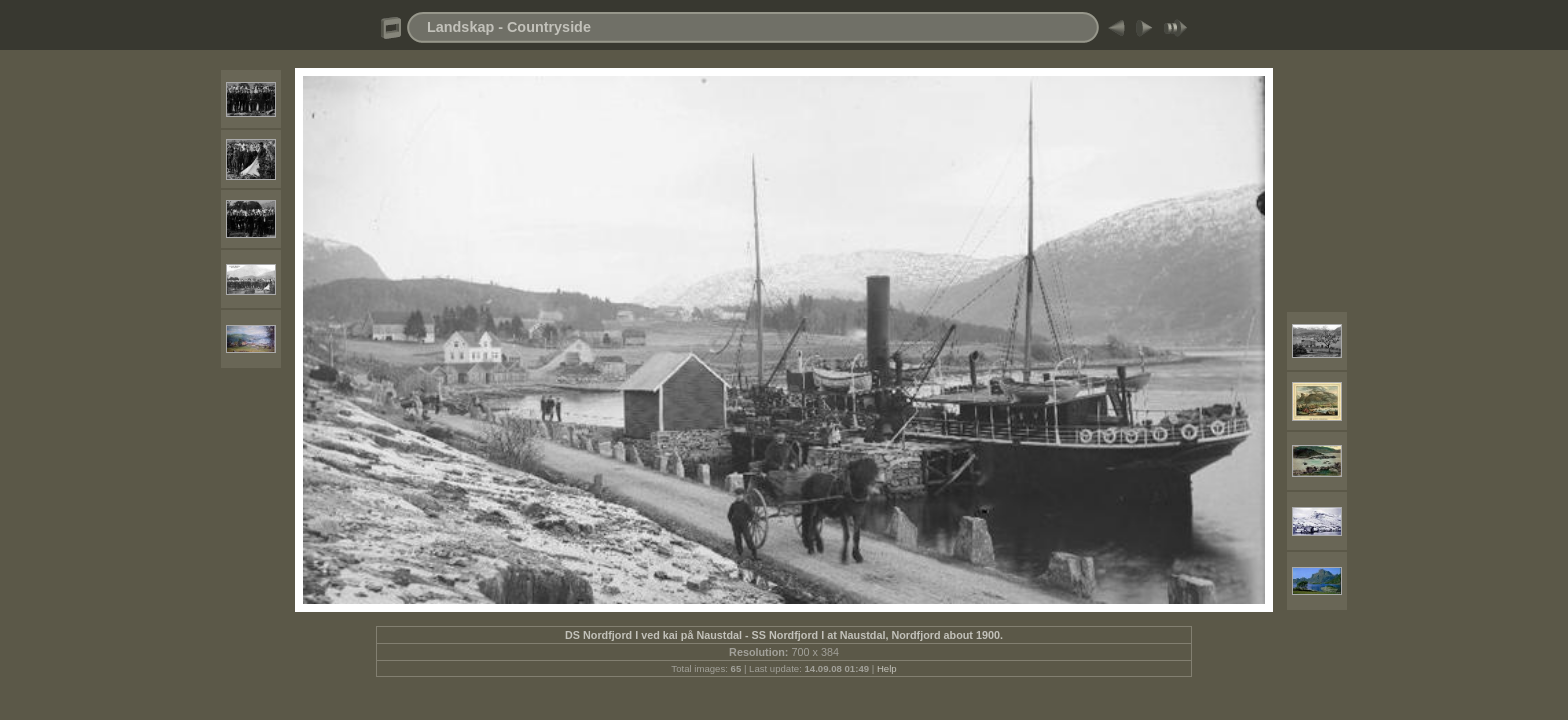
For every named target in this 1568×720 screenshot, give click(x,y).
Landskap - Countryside (509, 27)
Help (887, 668)
